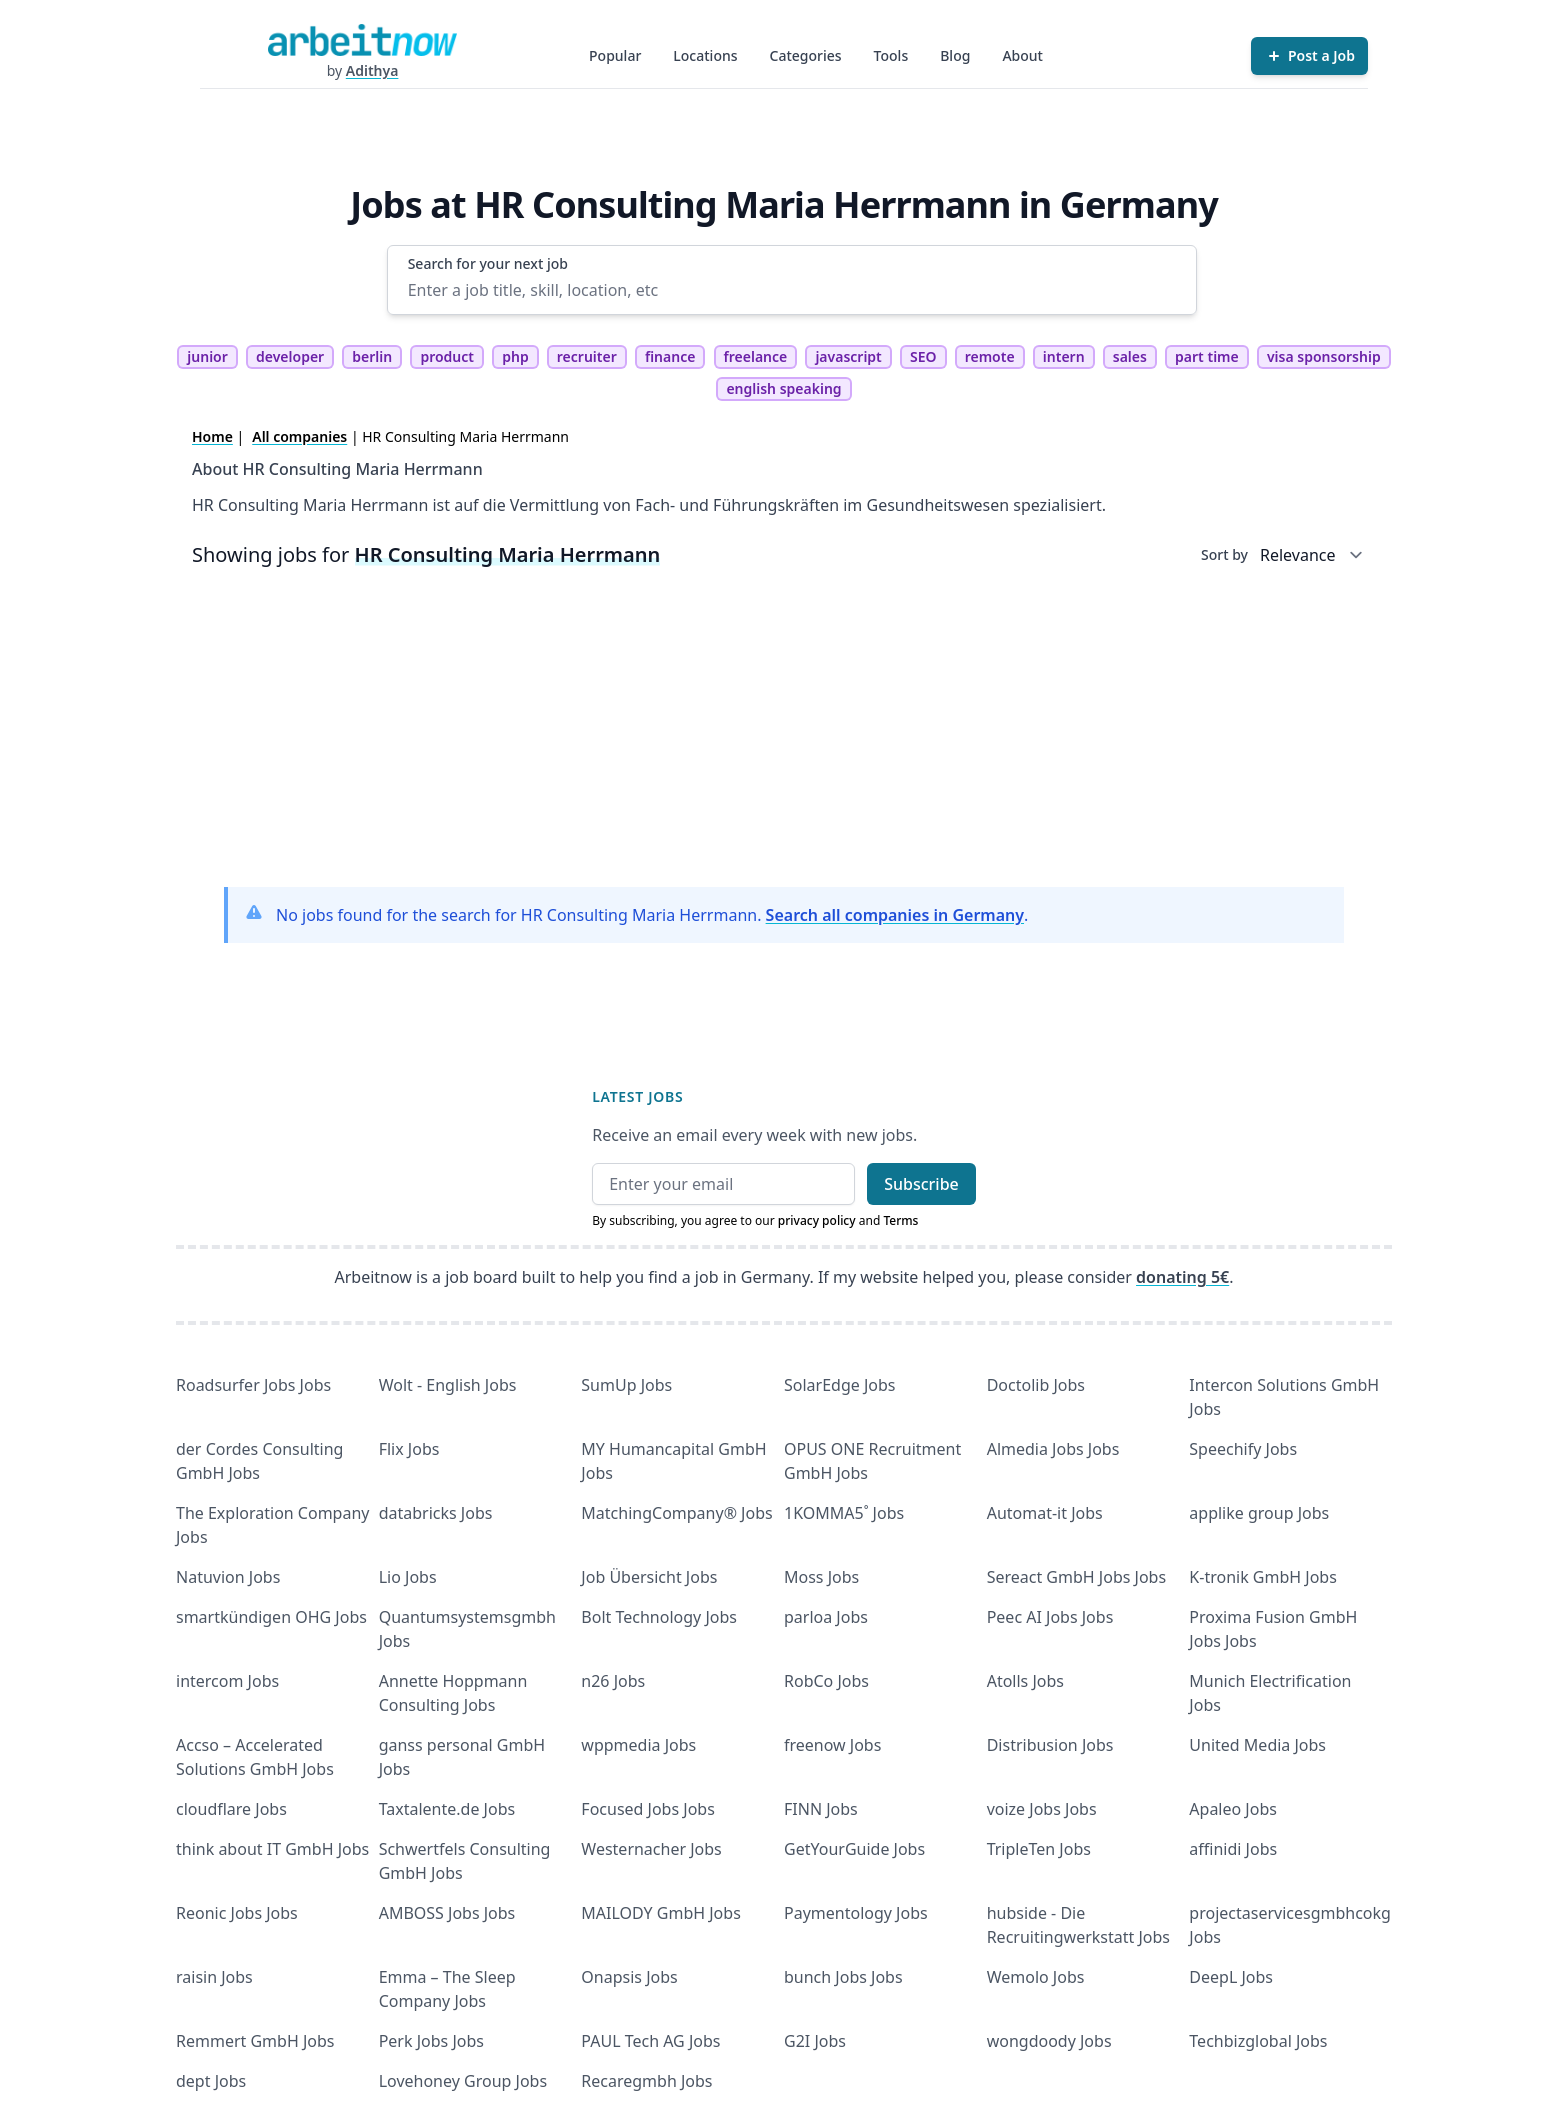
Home (212, 436)
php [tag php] (515, 356)
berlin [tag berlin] (372, 356)
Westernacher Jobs (651, 1849)
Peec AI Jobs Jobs (1050, 1617)
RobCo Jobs (826, 1681)
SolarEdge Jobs (840, 1385)
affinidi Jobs (1233, 1849)
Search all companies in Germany (895, 915)
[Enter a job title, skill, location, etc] (792, 290)
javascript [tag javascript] (848, 356)
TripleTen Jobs (1039, 1849)
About (1022, 55)
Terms (900, 1220)
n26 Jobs (613, 1681)
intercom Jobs (227, 1681)
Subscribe (921, 1184)
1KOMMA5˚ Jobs (844, 1513)
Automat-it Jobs (1045, 1513)
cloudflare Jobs (231, 1809)
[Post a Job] (1309, 56)
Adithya (372, 70)
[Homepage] (362, 40)
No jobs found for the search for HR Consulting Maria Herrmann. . (652, 915)
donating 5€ (1182, 1277)
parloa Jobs (826, 1617)
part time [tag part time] (1207, 356)
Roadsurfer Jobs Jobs (253, 1385)
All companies (299, 436)
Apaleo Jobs (1233, 1809)
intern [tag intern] (1064, 356)
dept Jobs (211, 2081)
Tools (891, 55)
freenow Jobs (832, 1745)
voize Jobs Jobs (1042, 1809)
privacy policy (817, 1220)
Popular (615, 55)
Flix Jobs (409, 1449)
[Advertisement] (784, 731)
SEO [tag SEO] (923, 356)
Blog (955, 55)
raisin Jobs (214, 1977)
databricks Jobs (436, 1513)
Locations (705, 55)
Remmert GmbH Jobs (255, 2041)
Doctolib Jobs (1036, 1385)
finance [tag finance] (670, 356)
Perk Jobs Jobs (431, 2041)
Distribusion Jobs (1050, 1745)
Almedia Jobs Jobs (1053, 1449)
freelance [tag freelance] (756, 356)
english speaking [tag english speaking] (783, 388)
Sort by (1224, 554)
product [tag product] (447, 356)
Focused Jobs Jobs (648, 1809)
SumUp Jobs (626, 1385)
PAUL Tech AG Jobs (650, 2041)
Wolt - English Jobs (448, 1385)
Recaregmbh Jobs (646, 2081)
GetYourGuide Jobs (854, 1849)
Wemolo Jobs (1036, 1977)
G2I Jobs (815, 2041)
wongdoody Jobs (1049, 2041)
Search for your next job (488, 263)
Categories (806, 55)
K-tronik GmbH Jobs (1263, 1577)
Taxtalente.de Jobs (447, 1809)
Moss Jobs (821, 1577)
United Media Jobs (1257, 1745)
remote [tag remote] (990, 356)
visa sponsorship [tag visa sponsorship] (1324, 356)
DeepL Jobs (1231, 1977)
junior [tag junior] (207, 356)
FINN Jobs (821, 1809)
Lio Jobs (408, 1577)
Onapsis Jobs (629, 1977)
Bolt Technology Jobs (659, 1617)
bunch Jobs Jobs (843, 1977)
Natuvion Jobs (228, 1577)
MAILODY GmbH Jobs (660, 1913)
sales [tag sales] (1130, 356)
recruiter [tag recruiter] (587, 356)
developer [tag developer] (290, 356)
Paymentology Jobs (856, 1913)
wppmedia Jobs (638, 1745)
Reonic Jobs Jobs (237, 1913)
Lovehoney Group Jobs (463, 2081)
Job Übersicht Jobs (649, 1577)
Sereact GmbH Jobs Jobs (1076, 1577)
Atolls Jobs (1025, 1681)
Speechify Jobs (1243, 1449)
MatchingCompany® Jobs (676, 1513)
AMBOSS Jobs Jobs (447, 1913)
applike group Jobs (1259, 1513)
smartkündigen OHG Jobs (271, 1617)
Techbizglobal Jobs (1258, 2041)
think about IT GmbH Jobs (272, 1849)
